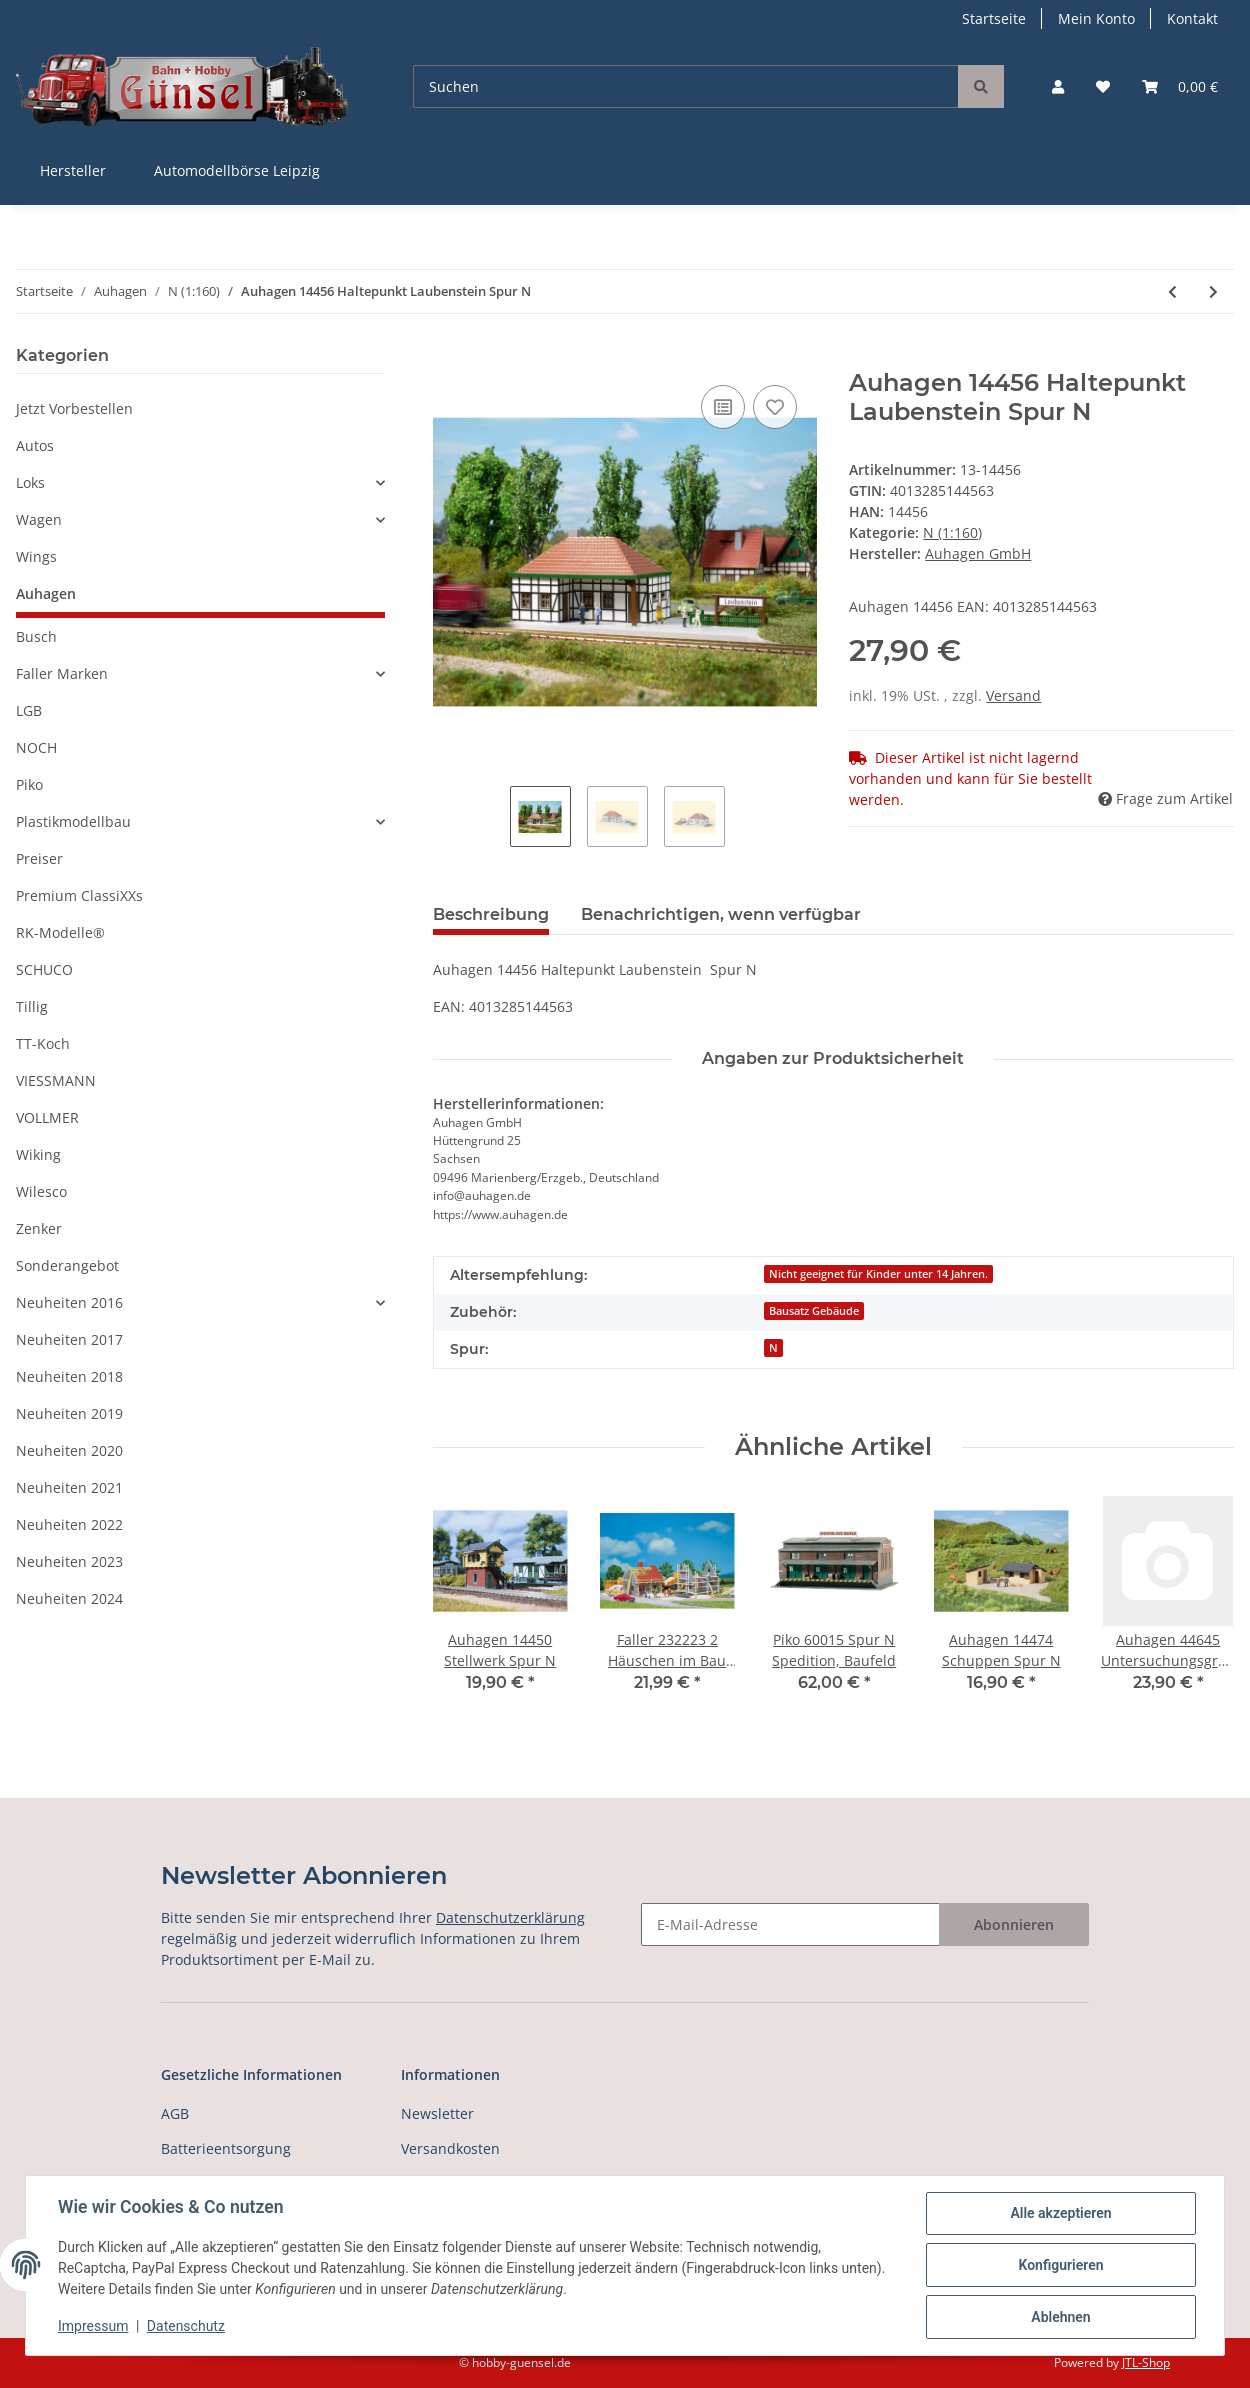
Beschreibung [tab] (491, 914)
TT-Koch (43, 1043)
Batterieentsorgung (226, 2148)
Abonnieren (1014, 1924)
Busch (36, 636)
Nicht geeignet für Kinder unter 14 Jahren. (878, 1274)
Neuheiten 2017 (69, 1339)
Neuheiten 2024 (69, 1598)
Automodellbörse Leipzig (237, 170)
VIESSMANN (56, 1080)
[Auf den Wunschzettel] (775, 407)
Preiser (39, 858)
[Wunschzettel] (1103, 86)
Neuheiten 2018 (69, 1376)
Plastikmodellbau (73, 821)
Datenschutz (186, 2326)
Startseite (994, 18)
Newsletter (437, 2113)
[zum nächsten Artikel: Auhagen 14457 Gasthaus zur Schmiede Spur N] (1213, 291)
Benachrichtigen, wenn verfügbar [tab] (721, 914)
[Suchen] (686, 86)
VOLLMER (47, 1117)
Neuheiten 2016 (69, 1302)
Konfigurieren (1060, 2265)
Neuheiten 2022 (69, 1524)
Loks (30, 482)
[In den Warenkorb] (449, 358)
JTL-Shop (1146, 2362)
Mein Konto (1096, 18)
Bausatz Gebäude (814, 1311)
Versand (1013, 695)
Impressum (93, 2326)
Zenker (39, 1228)
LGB (29, 710)
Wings (36, 556)
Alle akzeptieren (1060, 2213)
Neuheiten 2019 (69, 1413)
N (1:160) (952, 532)
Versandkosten (450, 2148)
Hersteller (73, 170)
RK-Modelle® (60, 932)
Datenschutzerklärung (510, 1917)
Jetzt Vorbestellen (74, 408)
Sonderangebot (67, 1265)
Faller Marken (62, 673)
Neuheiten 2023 (69, 1561)
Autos (35, 445)
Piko (29, 784)
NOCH (36, 747)
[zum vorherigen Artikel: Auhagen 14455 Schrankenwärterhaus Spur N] (1172, 291)
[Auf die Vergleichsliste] (723, 407)
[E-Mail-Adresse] (790, 1924)
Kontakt (1192, 18)
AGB (175, 2113)
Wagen (39, 519)
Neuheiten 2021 (69, 1487)
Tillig (32, 1006)
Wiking (38, 1154)
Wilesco (41, 1191)
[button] (1058, 86)
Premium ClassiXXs (79, 895)
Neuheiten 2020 (69, 1450)
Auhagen (46, 593)
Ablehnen (1060, 2317)
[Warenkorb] (1180, 86)
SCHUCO (44, 969)
